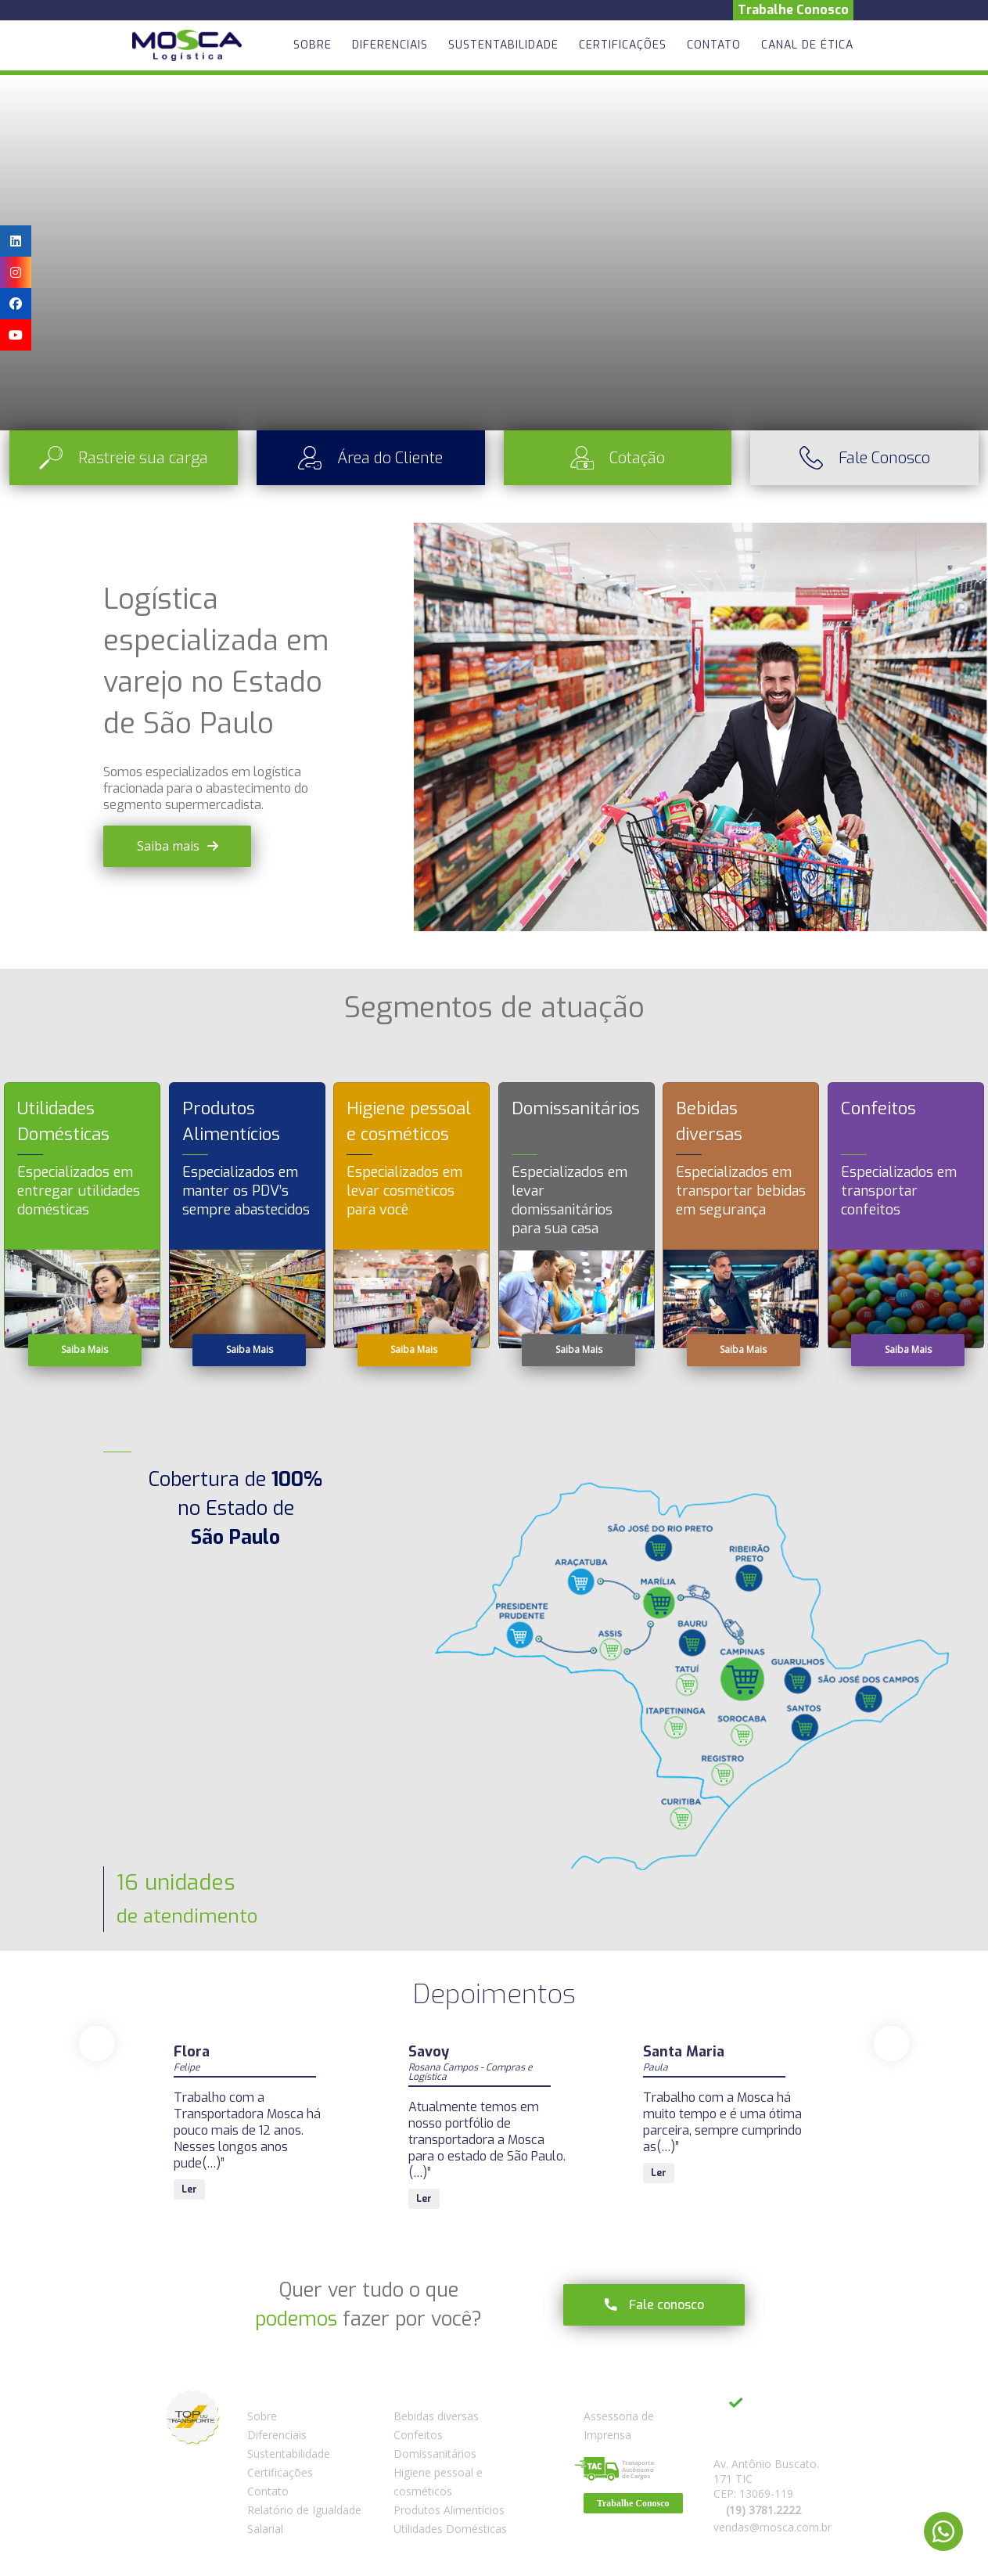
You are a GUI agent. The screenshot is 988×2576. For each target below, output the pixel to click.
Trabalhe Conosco (793, 10)
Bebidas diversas (436, 2416)
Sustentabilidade (503, 45)
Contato (714, 45)
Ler (189, 2173)
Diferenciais (390, 45)
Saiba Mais (84, 1349)
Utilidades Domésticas (450, 2528)
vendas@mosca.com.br (772, 2527)
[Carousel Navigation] (494, 2043)
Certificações (622, 45)
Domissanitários (434, 2453)
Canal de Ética (807, 45)
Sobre (312, 45)
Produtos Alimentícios (449, 2509)
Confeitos (418, 2434)
